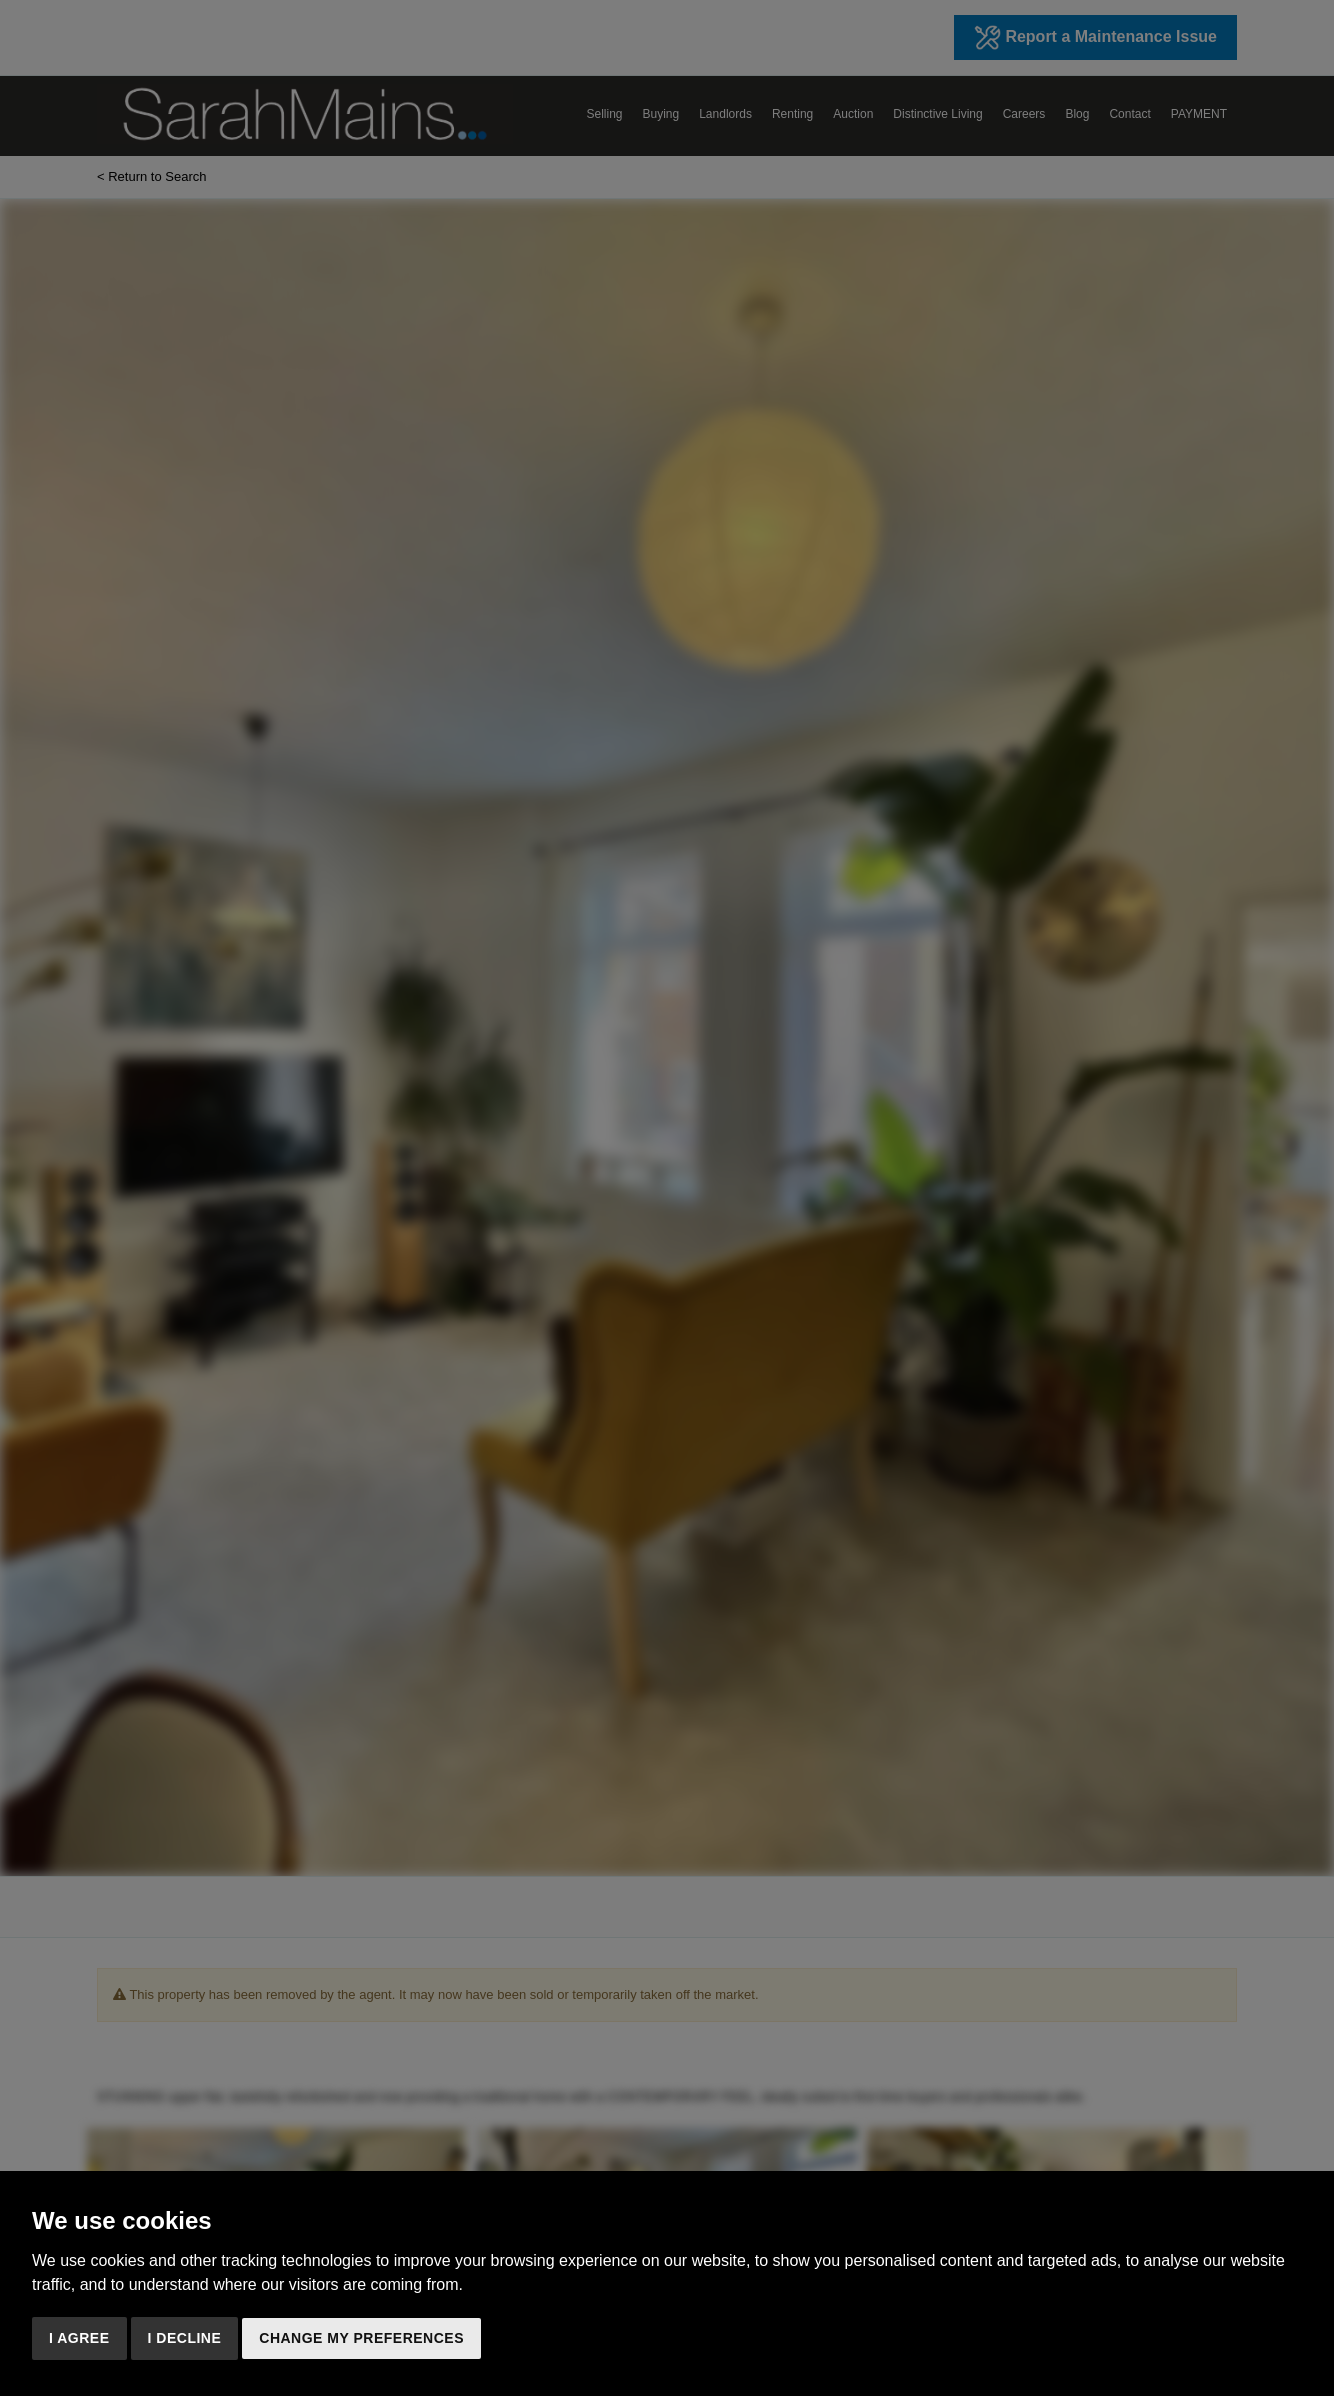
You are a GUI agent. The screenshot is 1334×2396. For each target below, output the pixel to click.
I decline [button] (185, 2338)
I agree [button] (79, 2338)
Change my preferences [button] (361, 2338)
